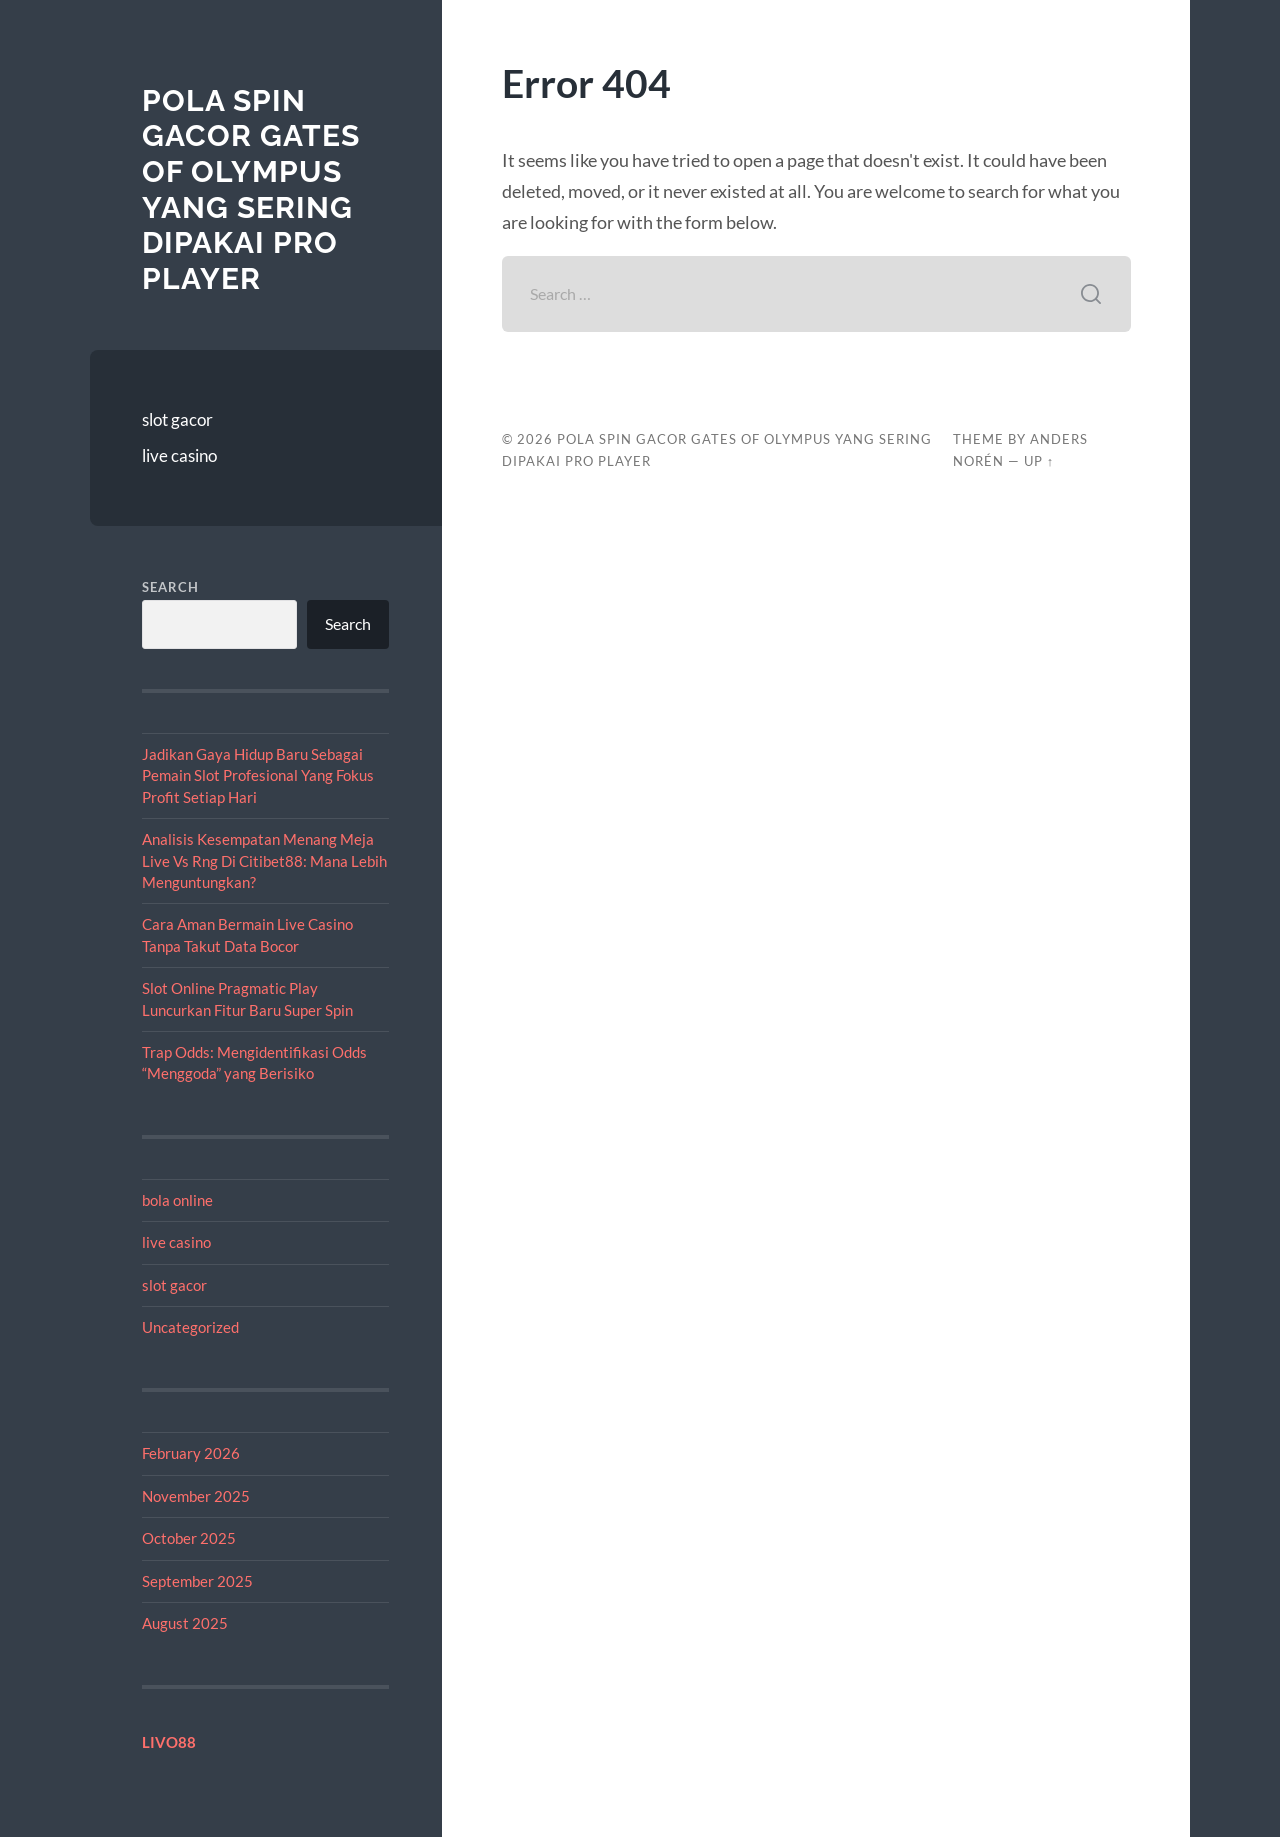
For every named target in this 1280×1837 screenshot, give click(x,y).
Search (170, 587)
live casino (179, 455)
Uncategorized (190, 1327)
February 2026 (191, 1453)
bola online (177, 1200)
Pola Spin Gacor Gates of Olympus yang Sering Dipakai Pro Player (251, 189)
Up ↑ (1039, 461)
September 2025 (197, 1581)
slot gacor (177, 419)
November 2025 (196, 1496)
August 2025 (185, 1623)
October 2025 (189, 1538)
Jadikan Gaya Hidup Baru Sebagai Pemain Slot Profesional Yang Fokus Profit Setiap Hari (258, 775)
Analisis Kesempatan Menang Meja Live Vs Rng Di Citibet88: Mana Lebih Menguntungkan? (264, 860)
